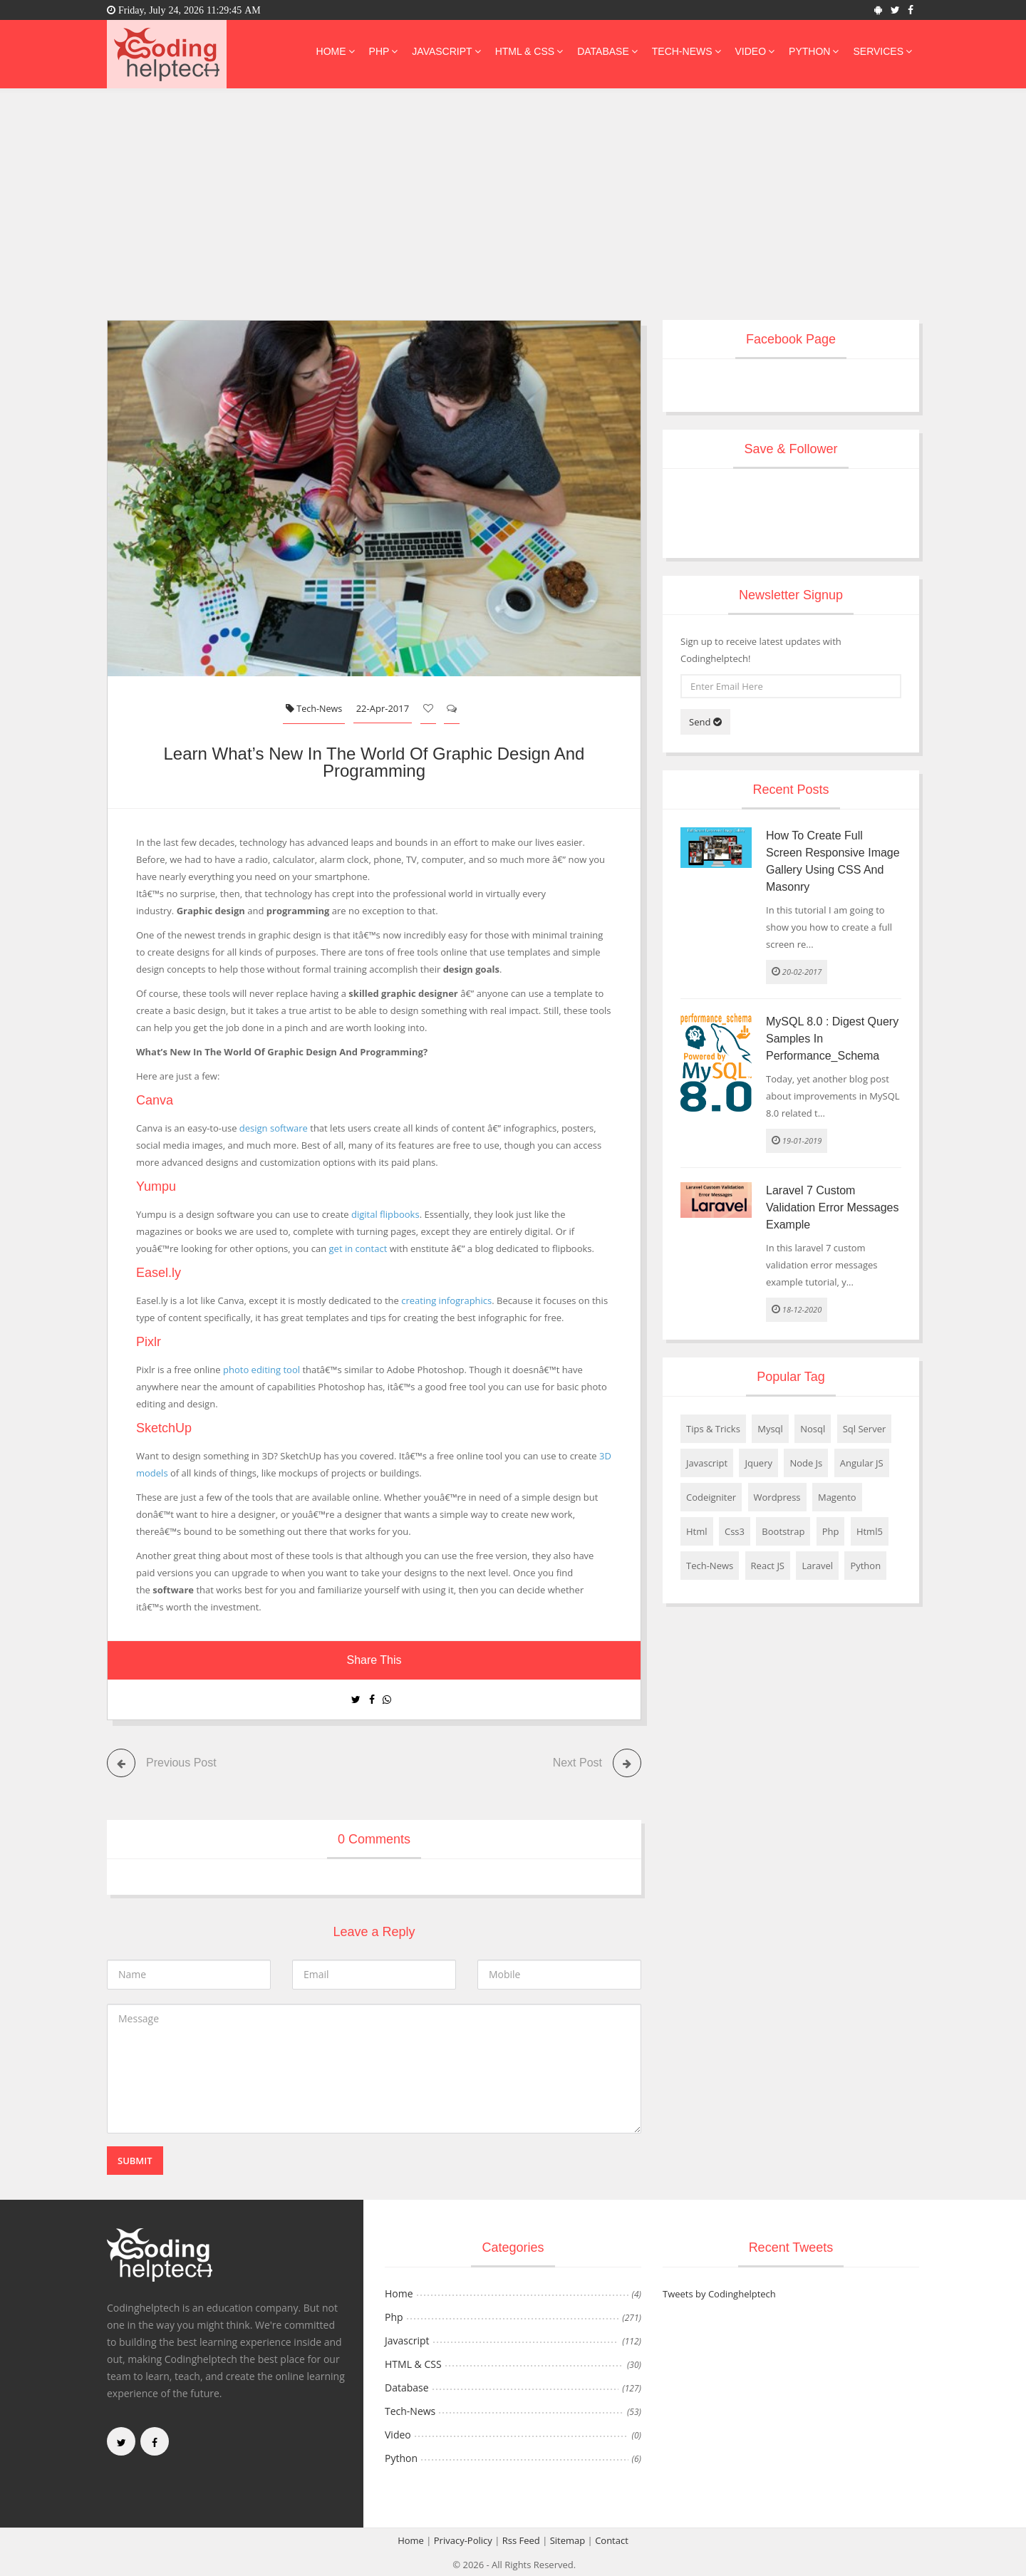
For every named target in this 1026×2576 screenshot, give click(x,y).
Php (383, 51)
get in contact (358, 1247)
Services (882, 51)
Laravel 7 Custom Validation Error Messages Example (832, 1207)
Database (607, 51)
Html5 (869, 1531)
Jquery (758, 1463)
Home (335, 51)
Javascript (446, 51)
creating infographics (446, 1299)
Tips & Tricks (713, 1428)
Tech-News (686, 51)
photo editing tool (261, 1368)
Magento (837, 1497)
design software (273, 1127)
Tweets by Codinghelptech (719, 2293)
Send (705, 721)
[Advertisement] (513, 213)
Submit (135, 2159)
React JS (767, 1565)
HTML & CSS (529, 51)
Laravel (817, 1565)
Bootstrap (783, 1531)
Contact (611, 2539)
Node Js (805, 1463)
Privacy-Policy (463, 2539)
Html (697, 1531)
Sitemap (568, 2539)
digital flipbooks (385, 1213)
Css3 (735, 1531)
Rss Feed (521, 2539)
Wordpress (777, 1497)
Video (755, 51)
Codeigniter (711, 1497)
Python (814, 51)
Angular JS (862, 1463)
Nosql (812, 1428)
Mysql (770, 1428)
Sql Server (864, 1428)
